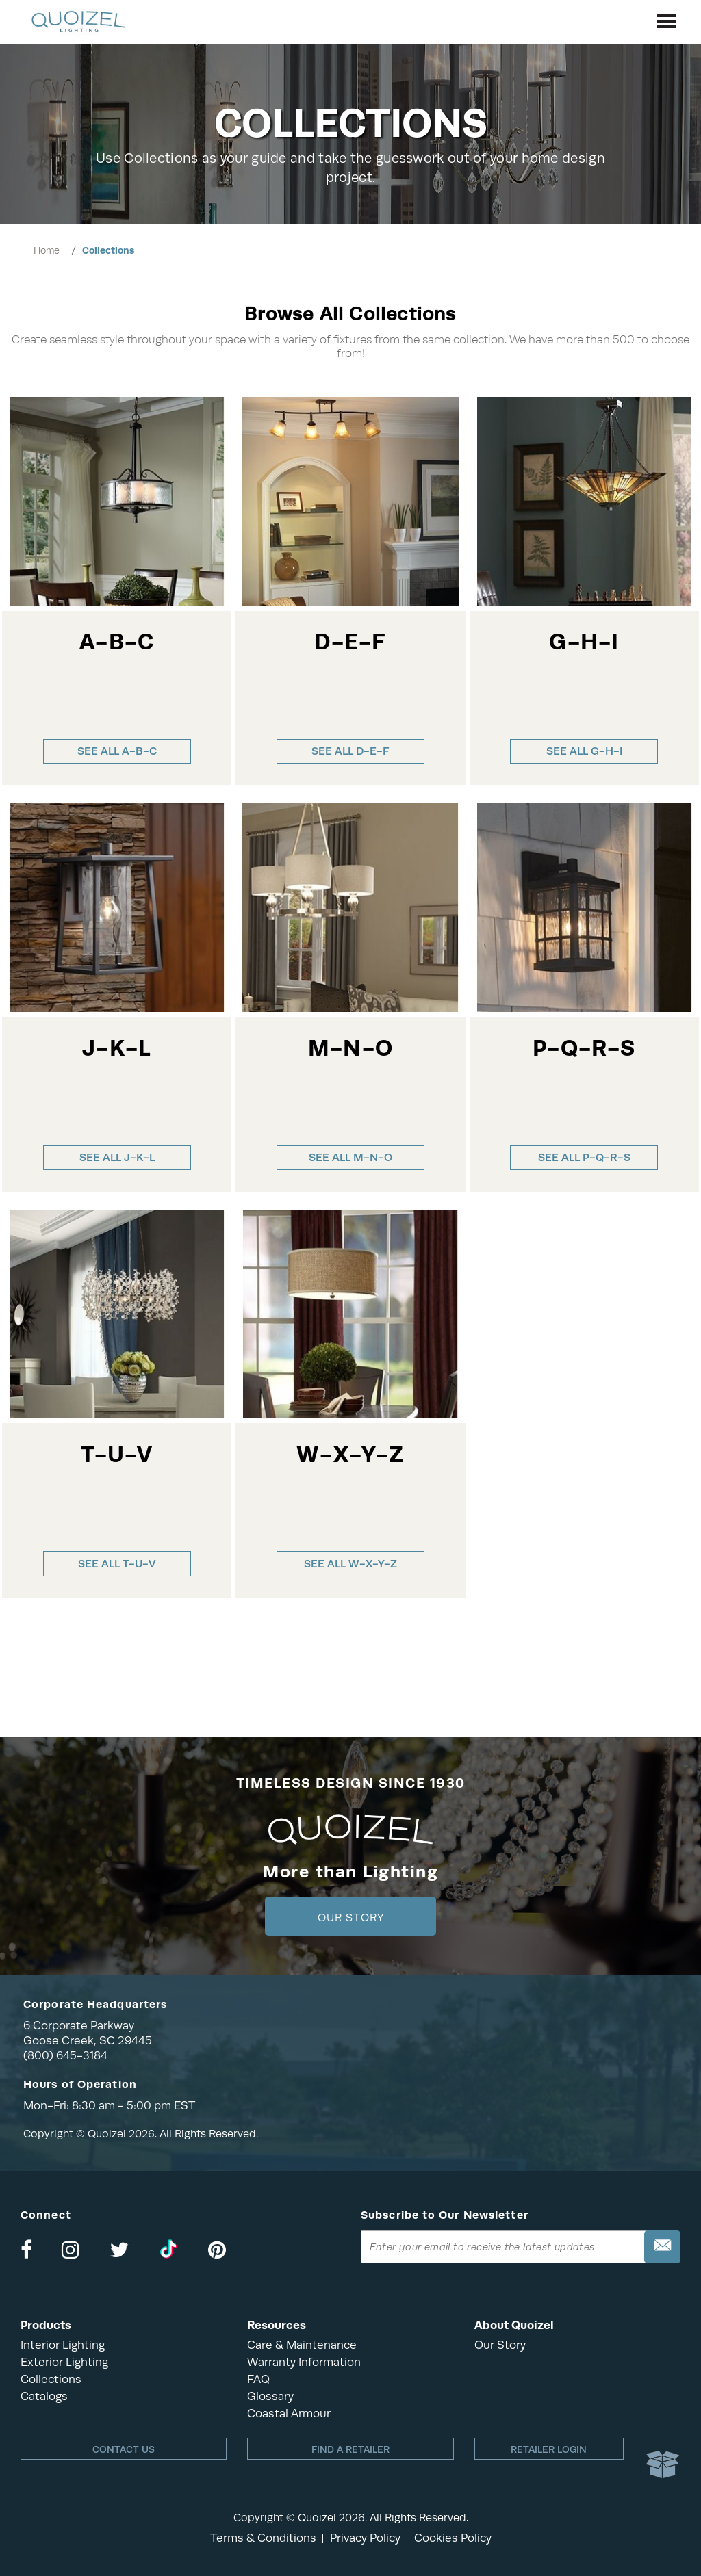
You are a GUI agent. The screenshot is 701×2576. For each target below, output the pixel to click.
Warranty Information (304, 2362)
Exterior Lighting (64, 2362)
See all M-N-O (350, 1157)
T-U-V (117, 1455)
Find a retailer (350, 2449)
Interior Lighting (63, 2345)
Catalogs (44, 2396)
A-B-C (116, 642)
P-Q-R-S (584, 1049)
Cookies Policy (453, 2538)
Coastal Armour (289, 2413)
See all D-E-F (350, 750)
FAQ (258, 2379)
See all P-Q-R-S (584, 1157)
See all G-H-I (584, 750)
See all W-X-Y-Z (350, 1563)
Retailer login (549, 2449)
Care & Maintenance (302, 2345)
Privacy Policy (365, 2538)
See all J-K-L (117, 1157)
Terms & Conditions (263, 2538)
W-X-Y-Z (350, 1455)
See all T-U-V (116, 1563)
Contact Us (123, 2449)
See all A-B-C (117, 750)
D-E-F (350, 642)
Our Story (351, 1918)
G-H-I (584, 642)
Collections (108, 250)
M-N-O (350, 1049)
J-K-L (116, 1049)
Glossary (270, 2396)
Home (47, 250)
